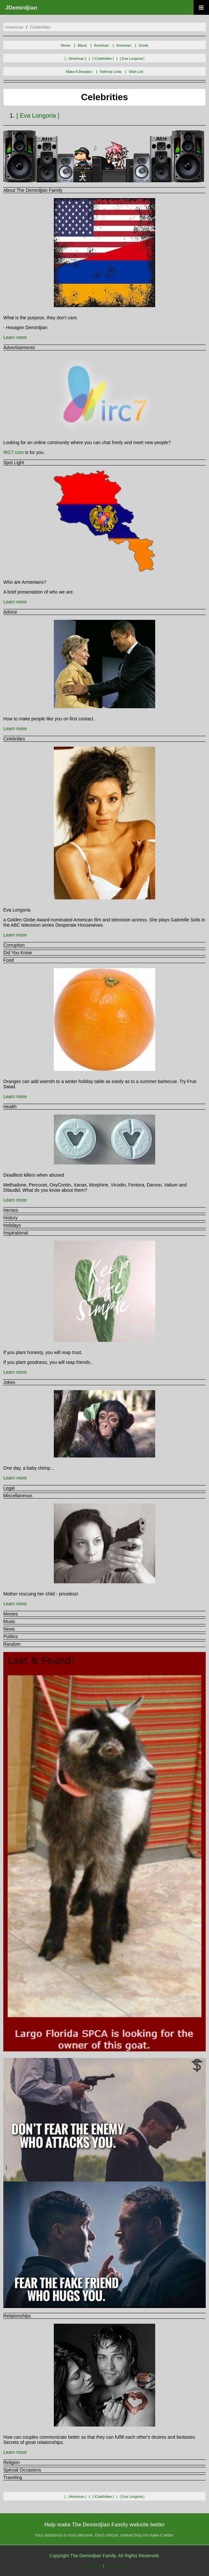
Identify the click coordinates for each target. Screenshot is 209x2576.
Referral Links (110, 72)
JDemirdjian (21, 8)
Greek (143, 45)
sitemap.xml (115, 2566)
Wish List (136, 72)
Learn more (15, 337)
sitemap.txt (92, 2566)
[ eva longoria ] (132, 58)
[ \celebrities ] (103, 58)
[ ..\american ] (75, 58)
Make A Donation (79, 72)
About (82, 45)
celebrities (40, 27)
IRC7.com (13, 452)
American (101, 45)
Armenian (124, 45)
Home (65, 45)
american (14, 27)
